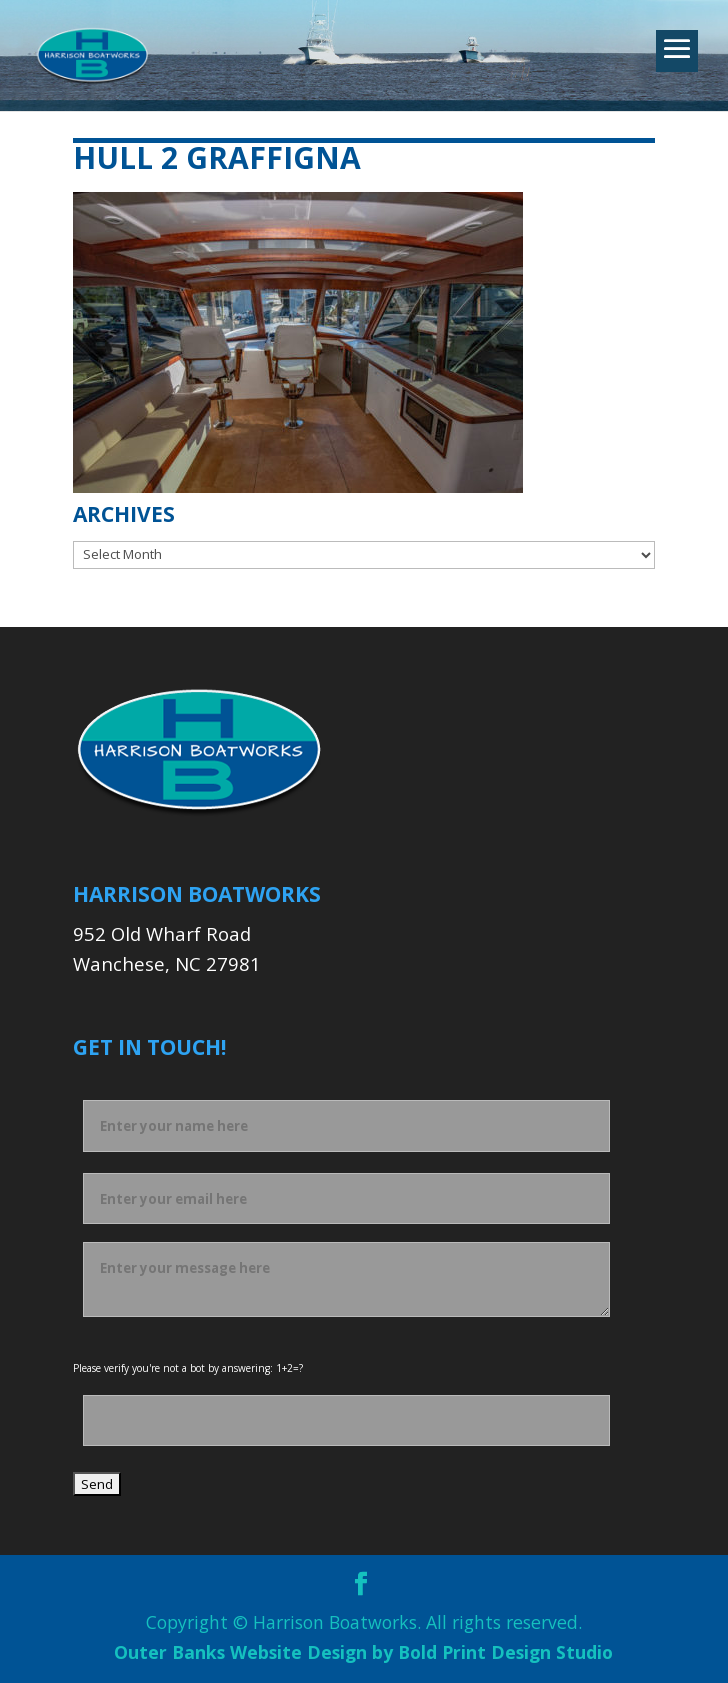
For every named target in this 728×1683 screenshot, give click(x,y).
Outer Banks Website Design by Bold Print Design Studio (363, 1652)
